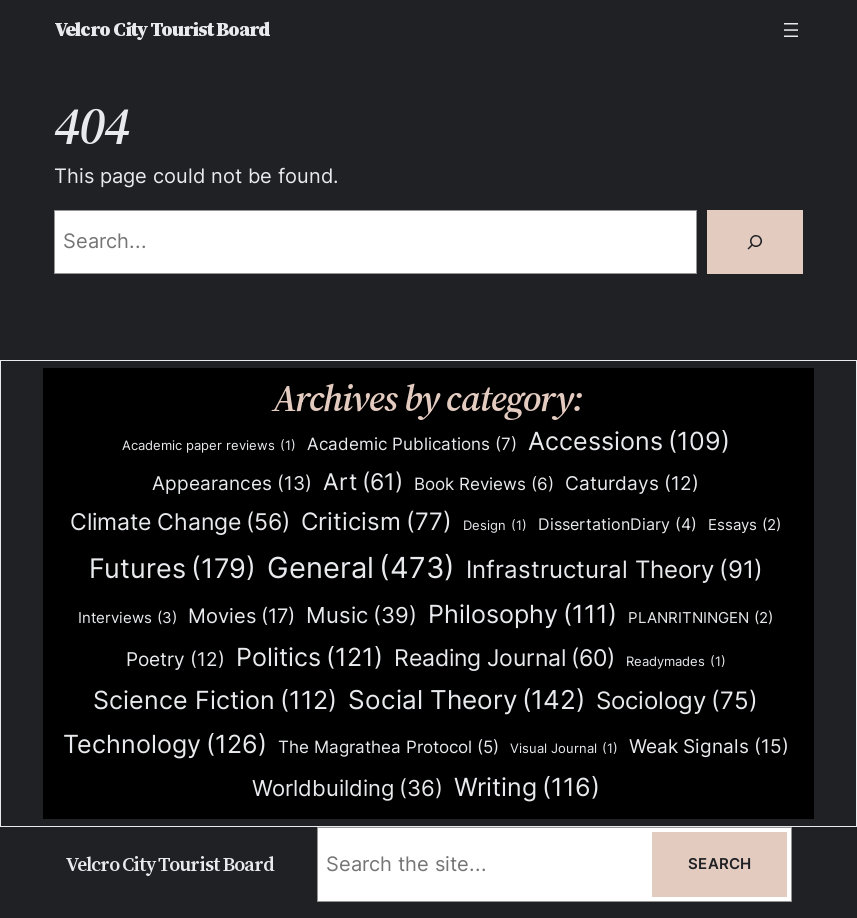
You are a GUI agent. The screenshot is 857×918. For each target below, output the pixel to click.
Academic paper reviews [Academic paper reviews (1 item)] (209, 445)
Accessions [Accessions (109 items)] (629, 441)
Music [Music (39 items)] (361, 616)
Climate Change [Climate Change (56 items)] (180, 522)
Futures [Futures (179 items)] (172, 568)
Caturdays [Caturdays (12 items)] (632, 484)
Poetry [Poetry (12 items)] (175, 660)
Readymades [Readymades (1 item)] (676, 661)
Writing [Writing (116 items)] (527, 787)
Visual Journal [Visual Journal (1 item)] (564, 748)
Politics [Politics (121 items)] (309, 656)
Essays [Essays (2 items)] (744, 525)
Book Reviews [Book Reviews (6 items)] (484, 484)
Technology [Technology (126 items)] (165, 743)
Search (719, 864)
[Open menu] (791, 30)
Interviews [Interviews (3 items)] (127, 618)
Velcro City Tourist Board (162, 29)
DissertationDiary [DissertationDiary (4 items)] (617, 524)
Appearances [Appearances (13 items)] (232, 484)
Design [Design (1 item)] (495, 525)
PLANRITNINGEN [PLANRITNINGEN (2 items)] (700, 618)
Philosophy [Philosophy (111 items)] (522, 614)
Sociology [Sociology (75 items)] (677, 701)
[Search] (755, 242)
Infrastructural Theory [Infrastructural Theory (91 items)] (614, 570)
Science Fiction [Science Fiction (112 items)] (215, 700)
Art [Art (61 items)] (363, 482)
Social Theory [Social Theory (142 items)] (466, 700)
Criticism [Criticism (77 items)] (376, 522)
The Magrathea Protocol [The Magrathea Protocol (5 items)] (388, 747)
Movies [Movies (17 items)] (241, 617)
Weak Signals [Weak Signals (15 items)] (709, 746)
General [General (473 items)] (361, 568)
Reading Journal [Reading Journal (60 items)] (504, 658)
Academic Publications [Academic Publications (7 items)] (412, 444)
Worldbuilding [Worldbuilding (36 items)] (347, 788)
